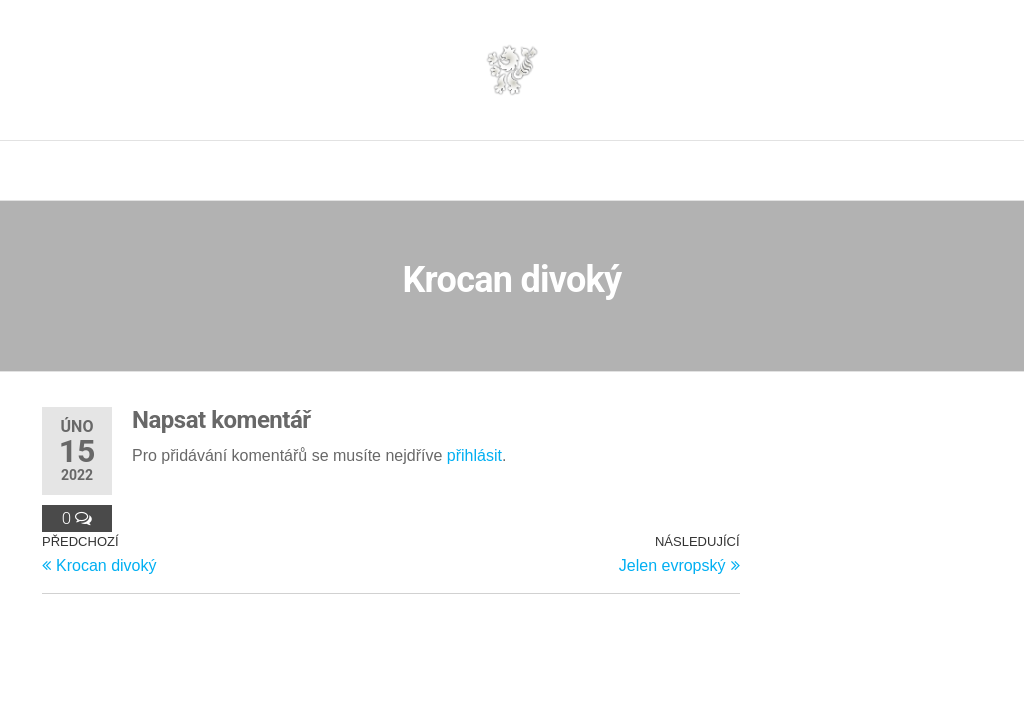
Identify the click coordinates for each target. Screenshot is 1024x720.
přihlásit (474, 455)
